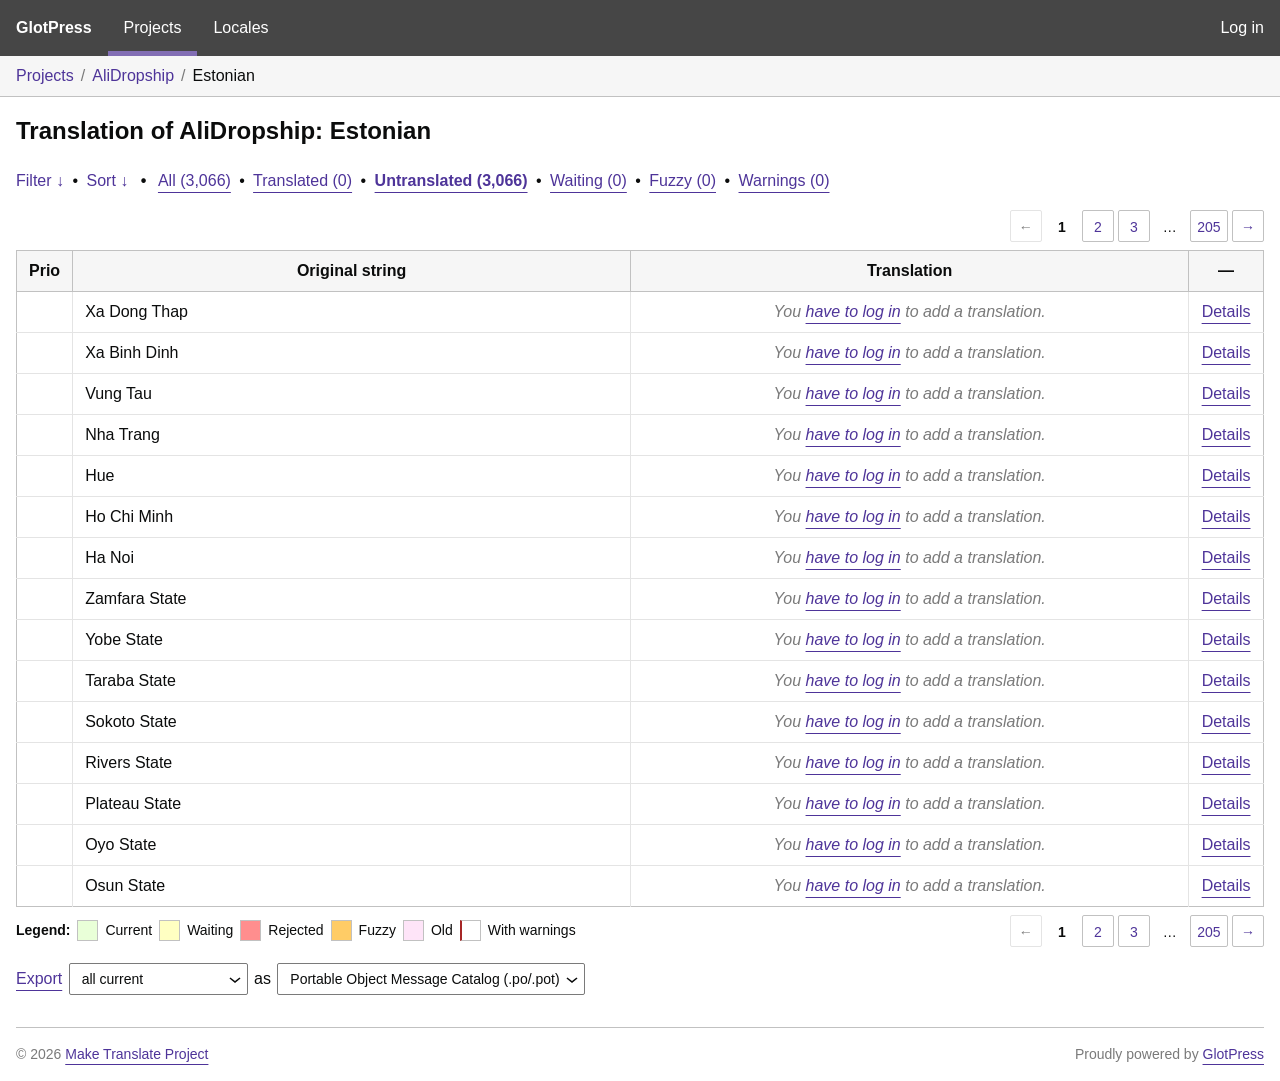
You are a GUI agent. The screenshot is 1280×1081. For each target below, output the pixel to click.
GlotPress (54, 27)
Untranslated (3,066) (451, 180)
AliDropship (133, 75)
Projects (153, 27)
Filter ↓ (40, 180)
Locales (240, 27)
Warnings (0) (784, 180)
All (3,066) (194, 180)
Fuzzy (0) (682, 180)
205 (1208, 227)
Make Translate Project (136, 1054)
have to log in (853, 311)
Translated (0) (302, 180)
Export (39, 978)
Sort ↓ (108, 180)
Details (1226, 311)
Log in (1242, 27)
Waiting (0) (588, 180)
